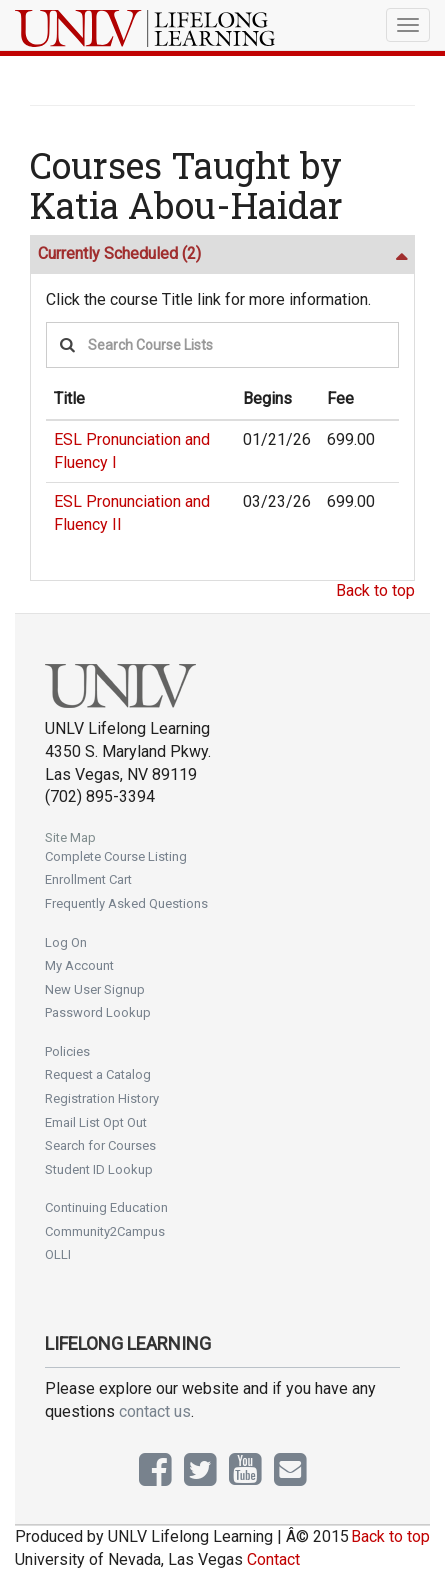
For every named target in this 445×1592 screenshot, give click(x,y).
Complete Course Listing (116, 856)
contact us (155, 1411)
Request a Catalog (98, 1074)
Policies (67, 1051)
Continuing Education (106, 1207)
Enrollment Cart (88, 879)
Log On (66, 942)
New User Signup (95, 989)
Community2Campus (105, 1231)
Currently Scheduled (119, 253)
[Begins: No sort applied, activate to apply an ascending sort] (277, 400)
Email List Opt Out (96, 1122)
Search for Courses (100, 1145)
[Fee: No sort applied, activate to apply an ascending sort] (351, 400)
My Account (79, 965)
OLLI (58, 1254)
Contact (273, 1559)
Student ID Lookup (99, 1169)
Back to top (375, 590)
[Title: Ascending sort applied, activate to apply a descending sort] (140, 400)
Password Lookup (98, 1012)
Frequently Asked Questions (126, 903)
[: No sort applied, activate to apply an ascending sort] (391, 400)
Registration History (102, 1098)
